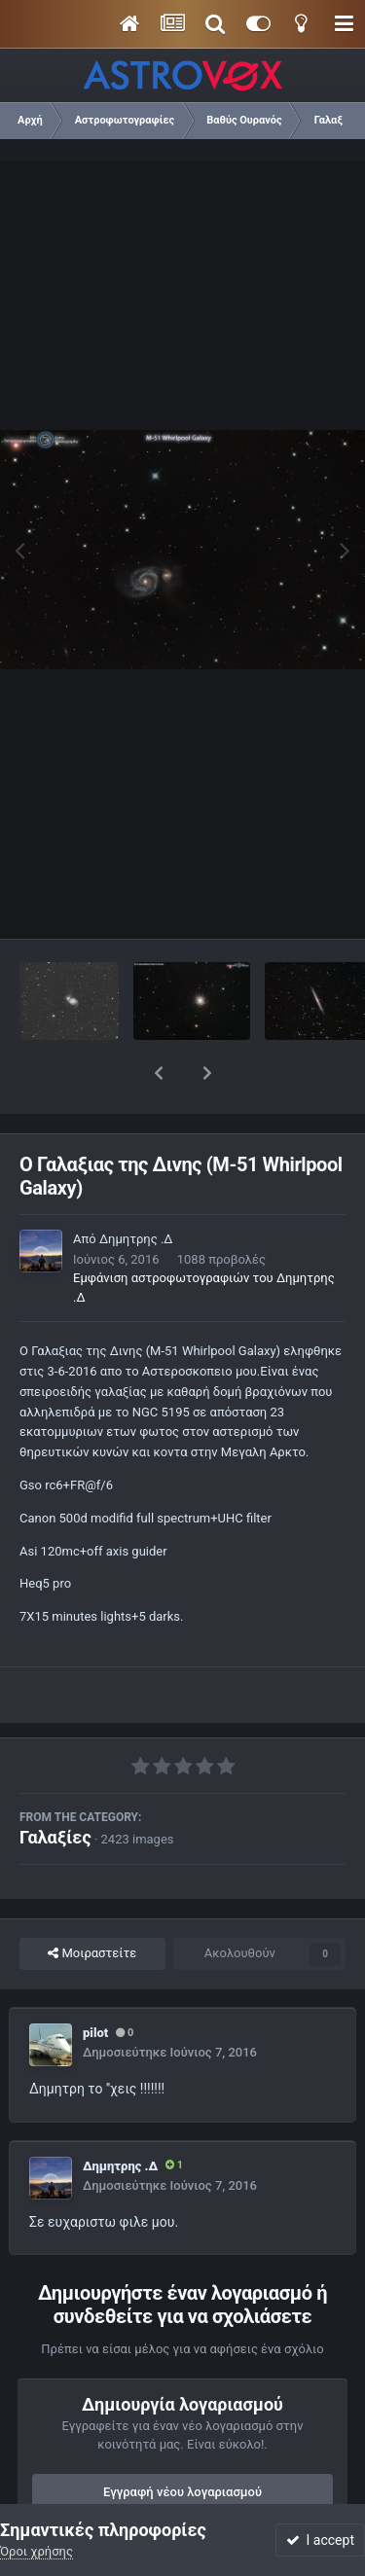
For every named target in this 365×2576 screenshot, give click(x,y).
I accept (320, 2540)
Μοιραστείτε (92, 1902)
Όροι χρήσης (36, 2551)
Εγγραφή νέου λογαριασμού (182, 2441)
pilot (95, 1982)
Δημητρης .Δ (136, 1188)
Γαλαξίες (55, 1786)
